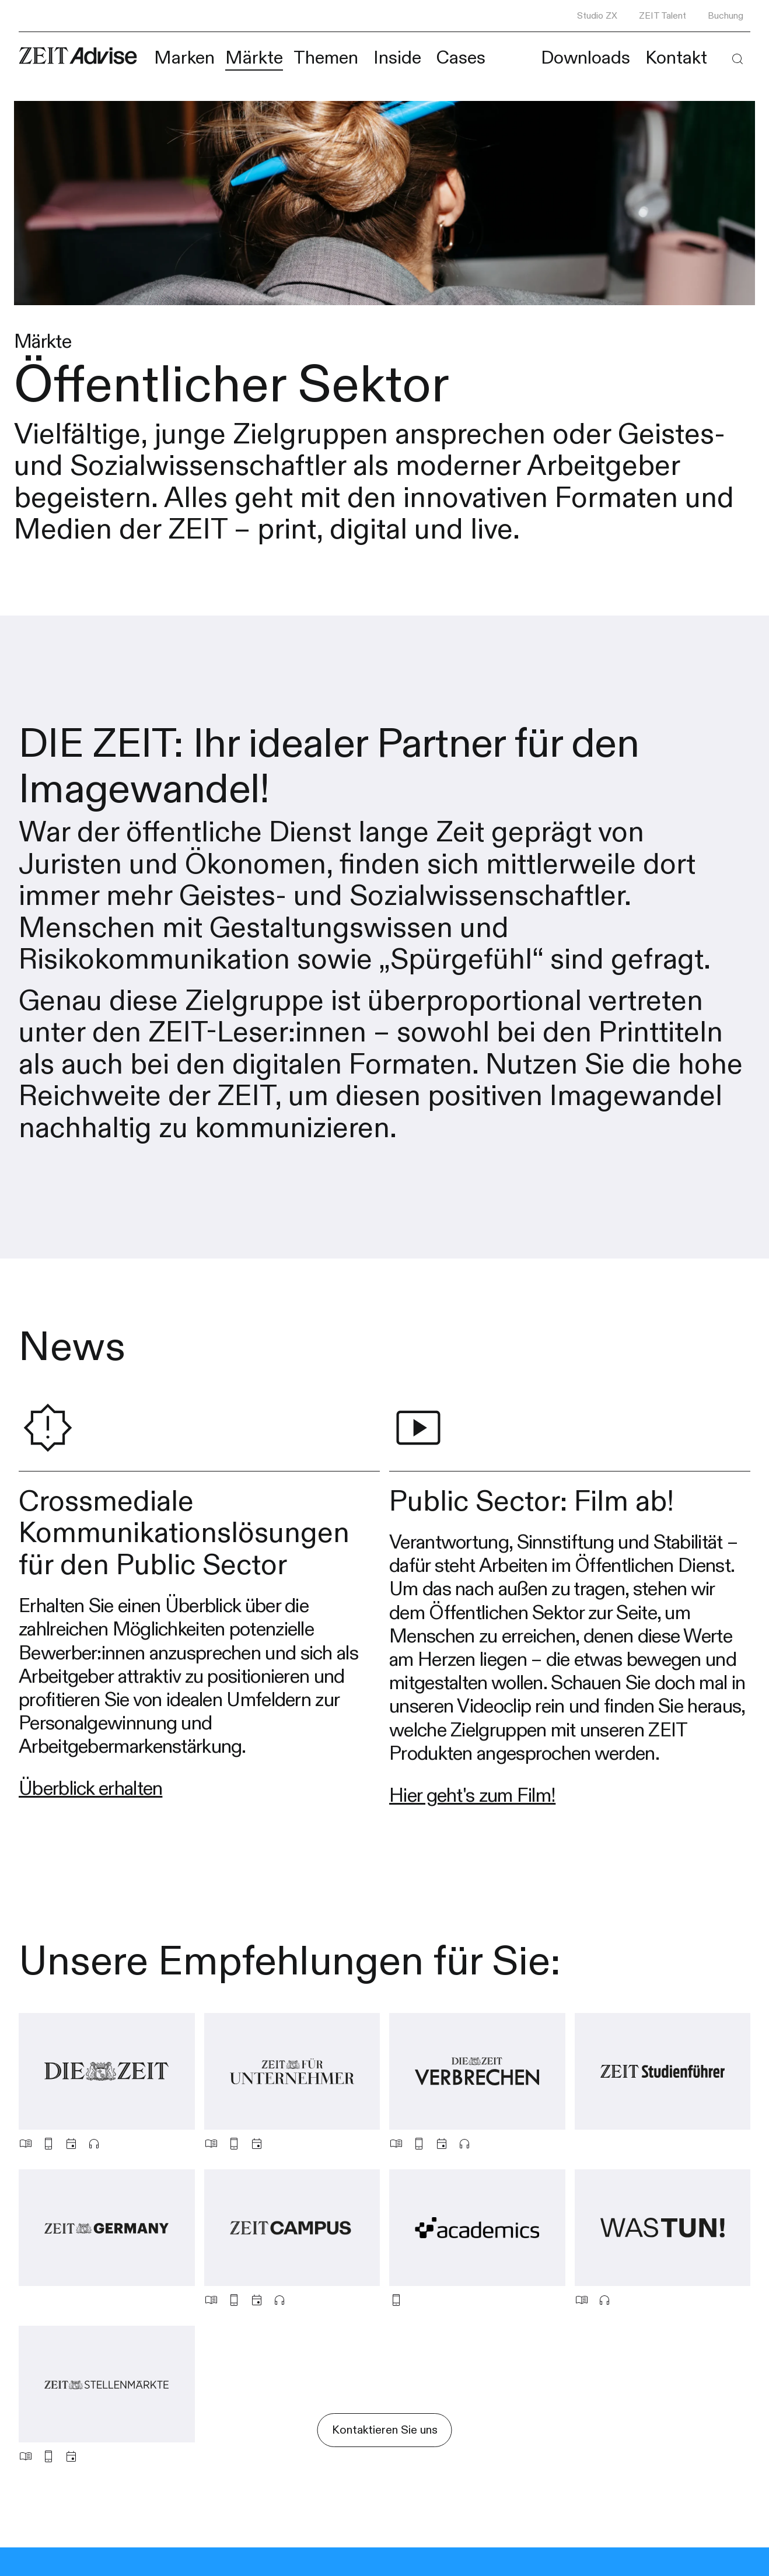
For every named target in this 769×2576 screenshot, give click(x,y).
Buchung (725, 16)
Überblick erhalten (90, 1789)
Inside (397, 58)
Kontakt (676, 58)
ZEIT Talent (662, 16)
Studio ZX (597, 16)
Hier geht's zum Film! (472, 1796)
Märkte (254, 58)
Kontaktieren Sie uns (385, 2430)
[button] (737, 58)
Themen (325, 58)
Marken (184, 58)
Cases (460, 58)
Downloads (585, 58)
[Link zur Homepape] (78, 56)
